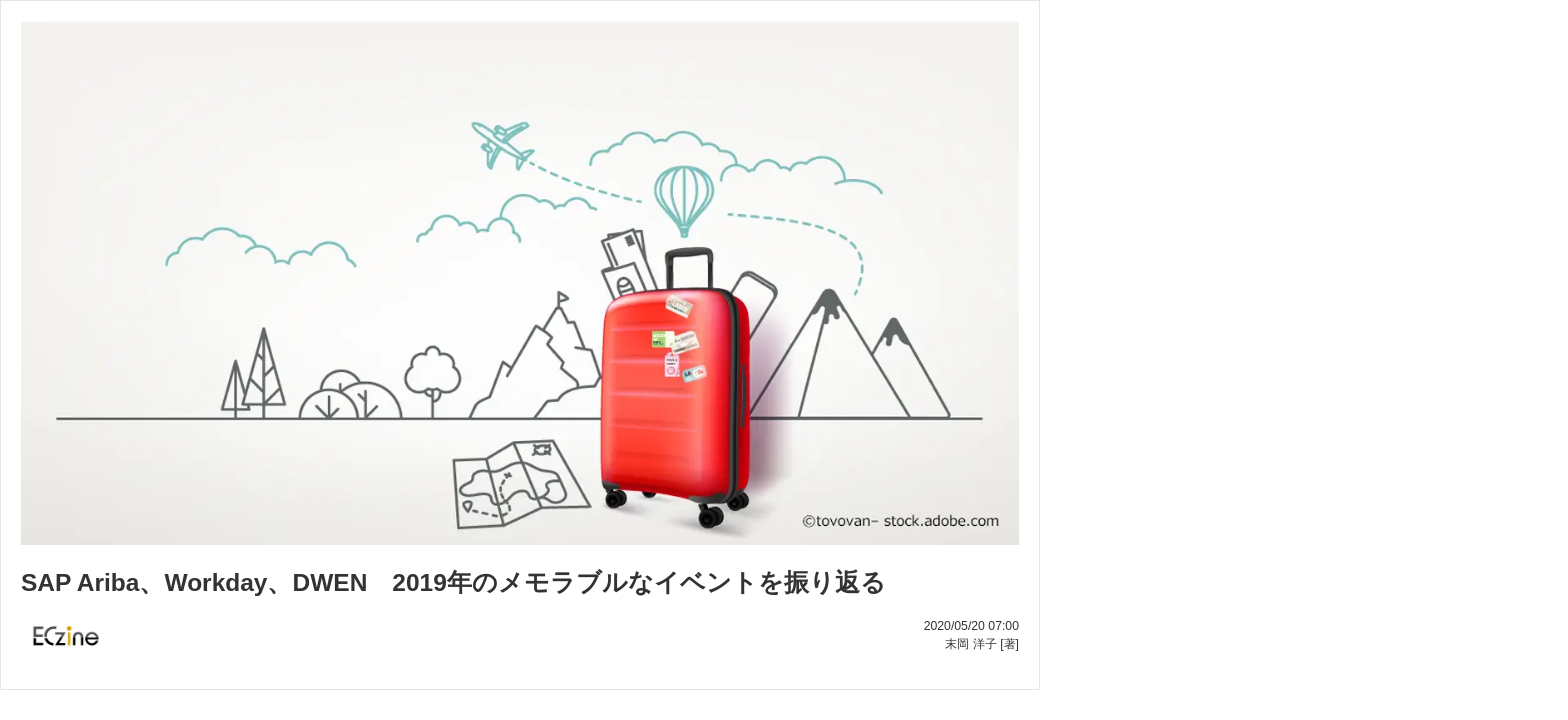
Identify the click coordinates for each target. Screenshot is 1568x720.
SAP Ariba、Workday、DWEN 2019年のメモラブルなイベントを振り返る (453, 582)
